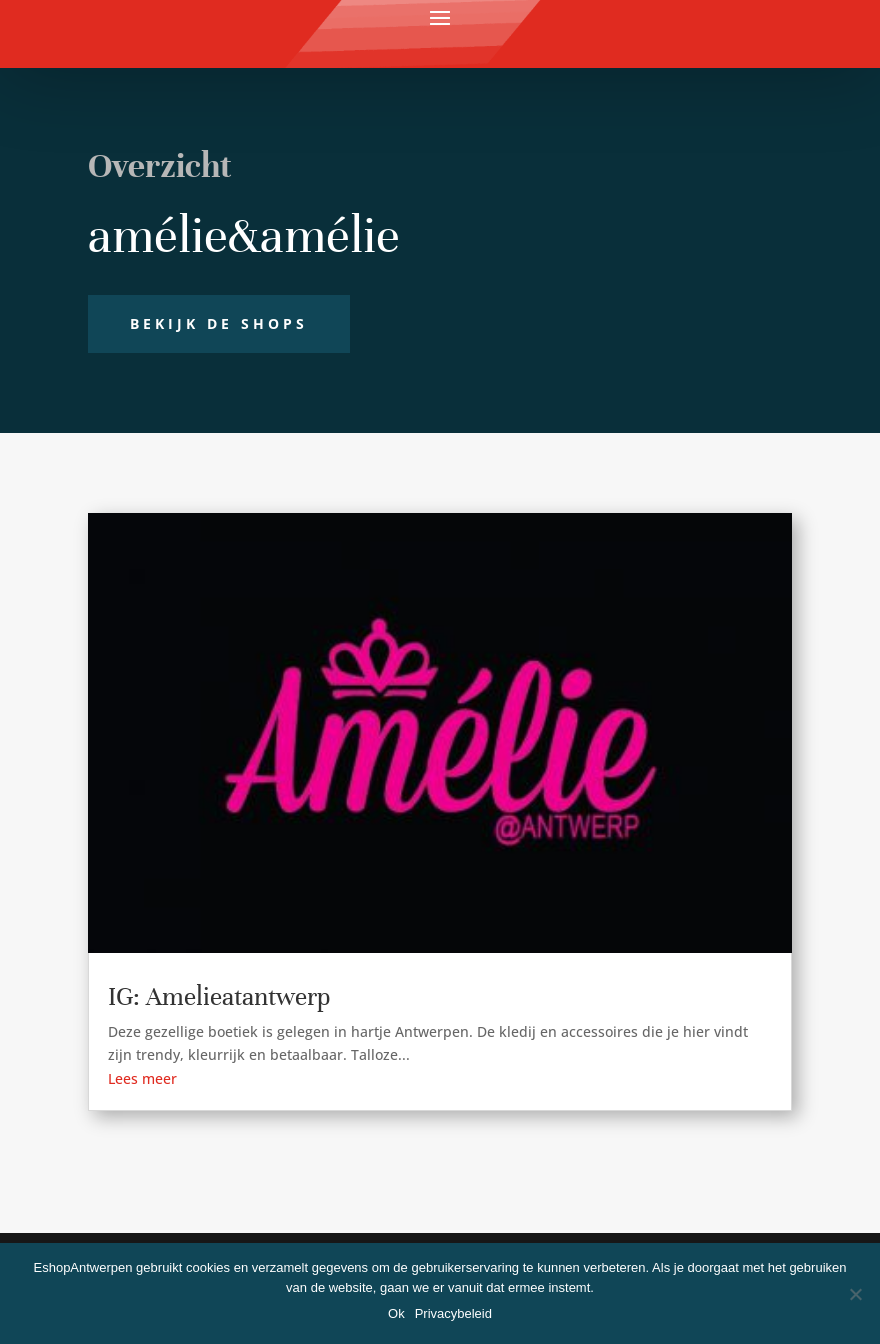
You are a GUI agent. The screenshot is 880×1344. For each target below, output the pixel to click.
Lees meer (142, 1078)
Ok (396, 1313)
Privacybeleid (453, 1313)
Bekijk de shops (219, 323)
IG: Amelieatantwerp (219, 996)
